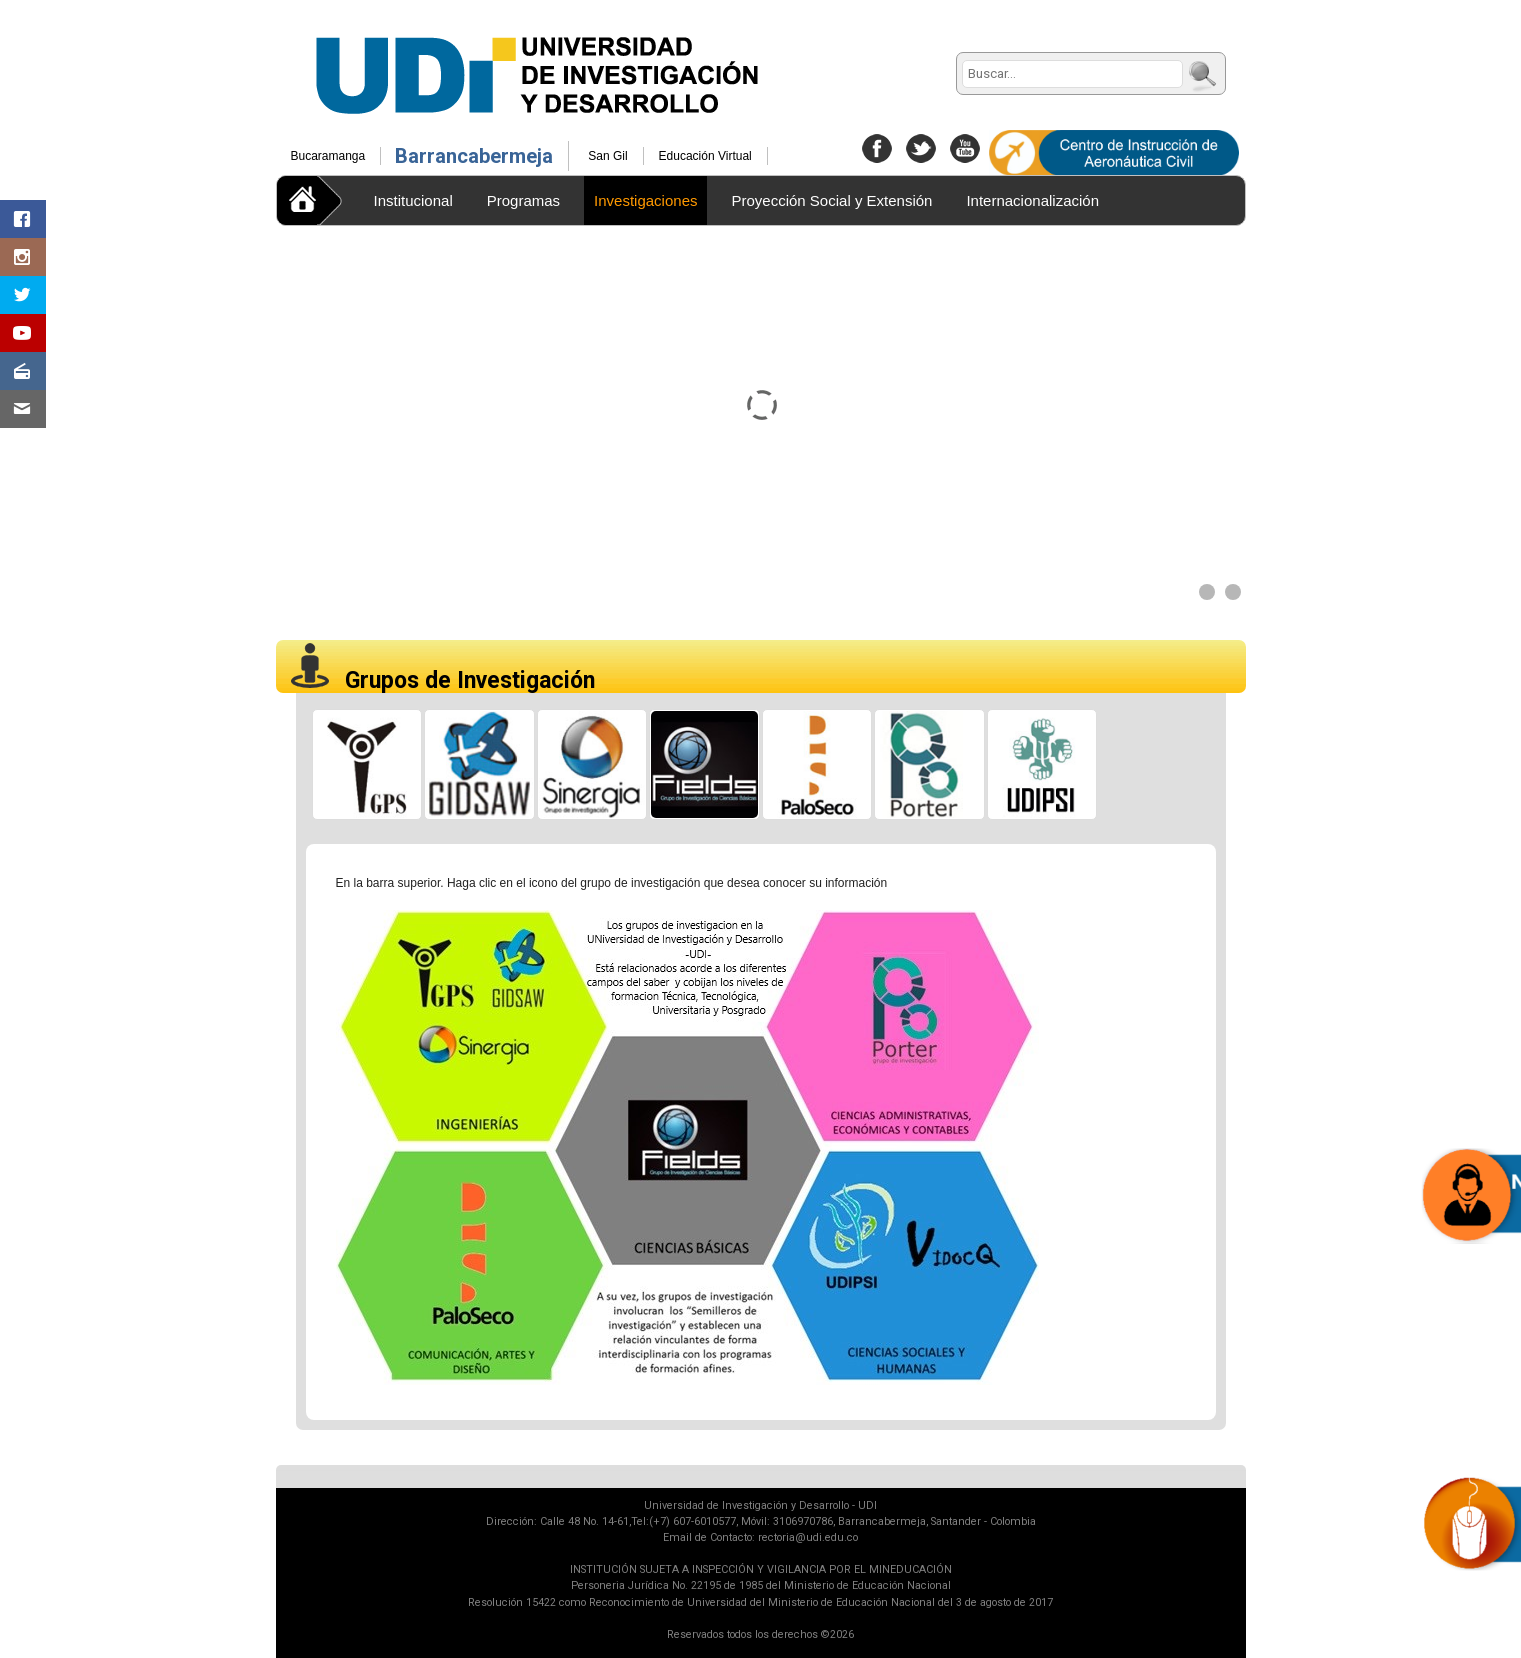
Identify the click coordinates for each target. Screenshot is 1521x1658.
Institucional (413, 200)
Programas (523, 200)
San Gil (607, 156)
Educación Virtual (705, 156)
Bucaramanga (328, 156)
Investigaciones (645, 200)
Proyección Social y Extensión (831, 200)
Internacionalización (1032, 200)
